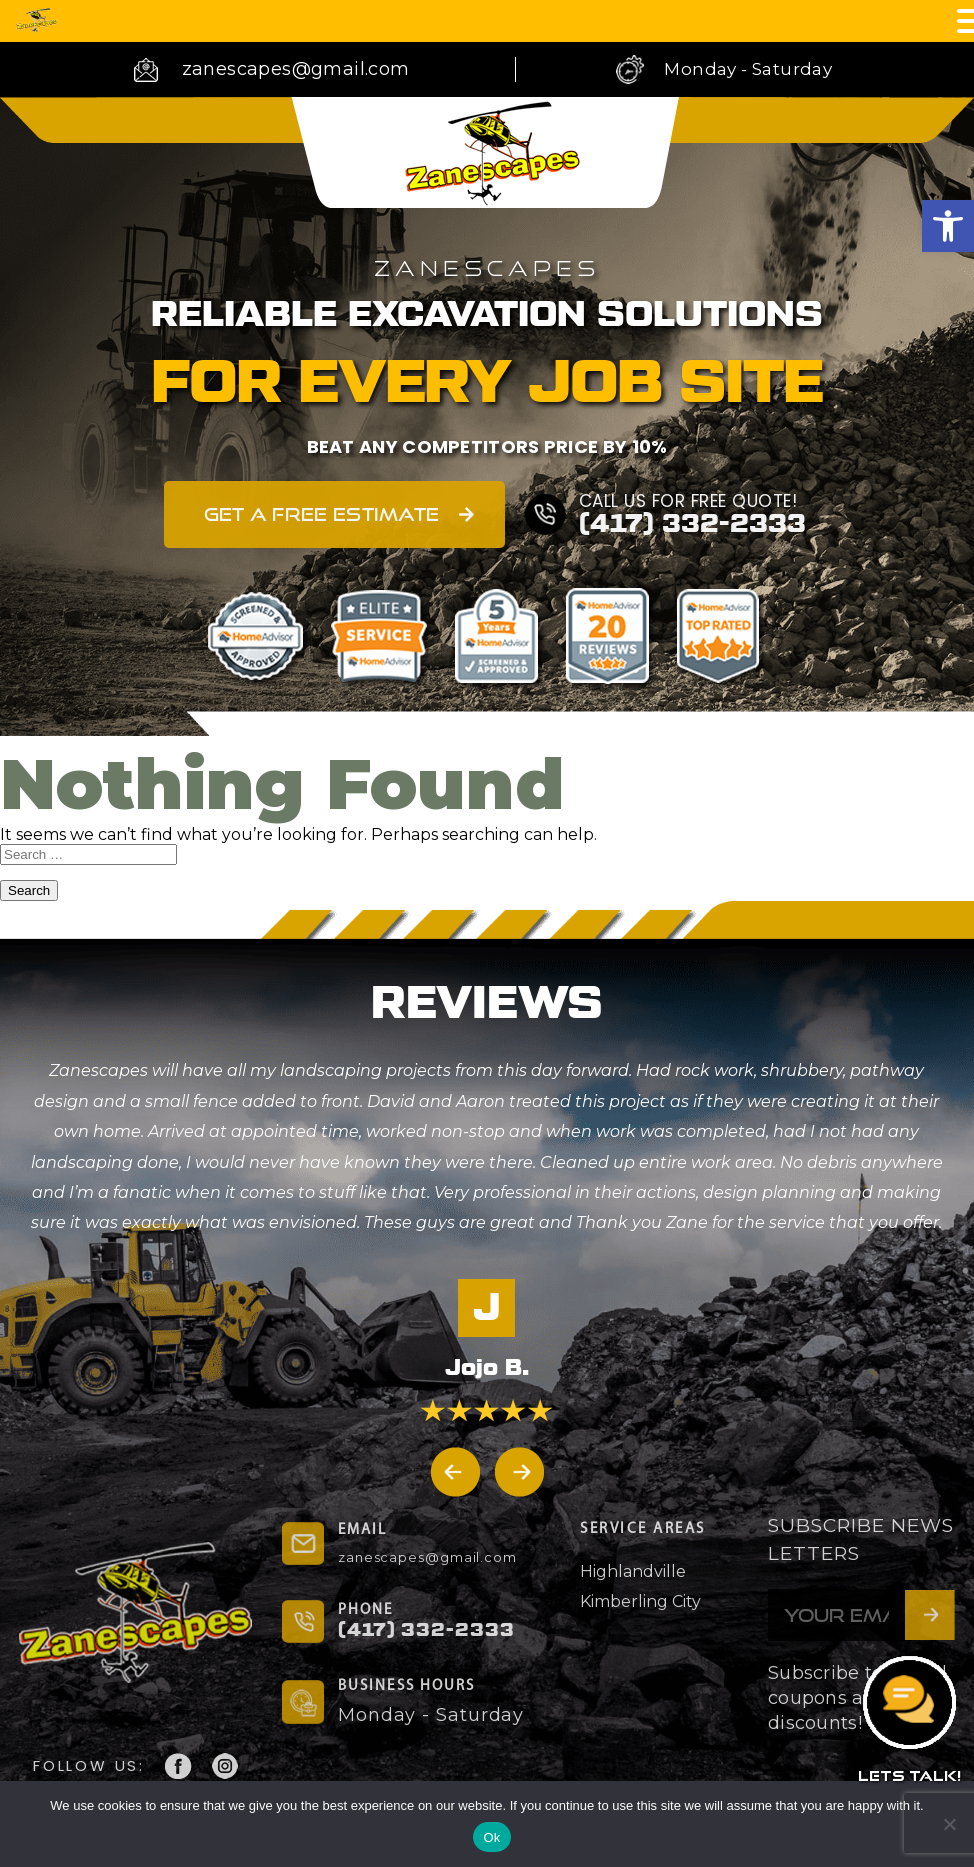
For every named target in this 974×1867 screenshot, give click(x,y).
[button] (948, 226)
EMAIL (363, 1530)
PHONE (366, 1610)
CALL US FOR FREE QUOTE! (688, 501)
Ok (491, 1837)
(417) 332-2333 (692, 524)
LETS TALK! (909, 1775)
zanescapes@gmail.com (296, 69)
